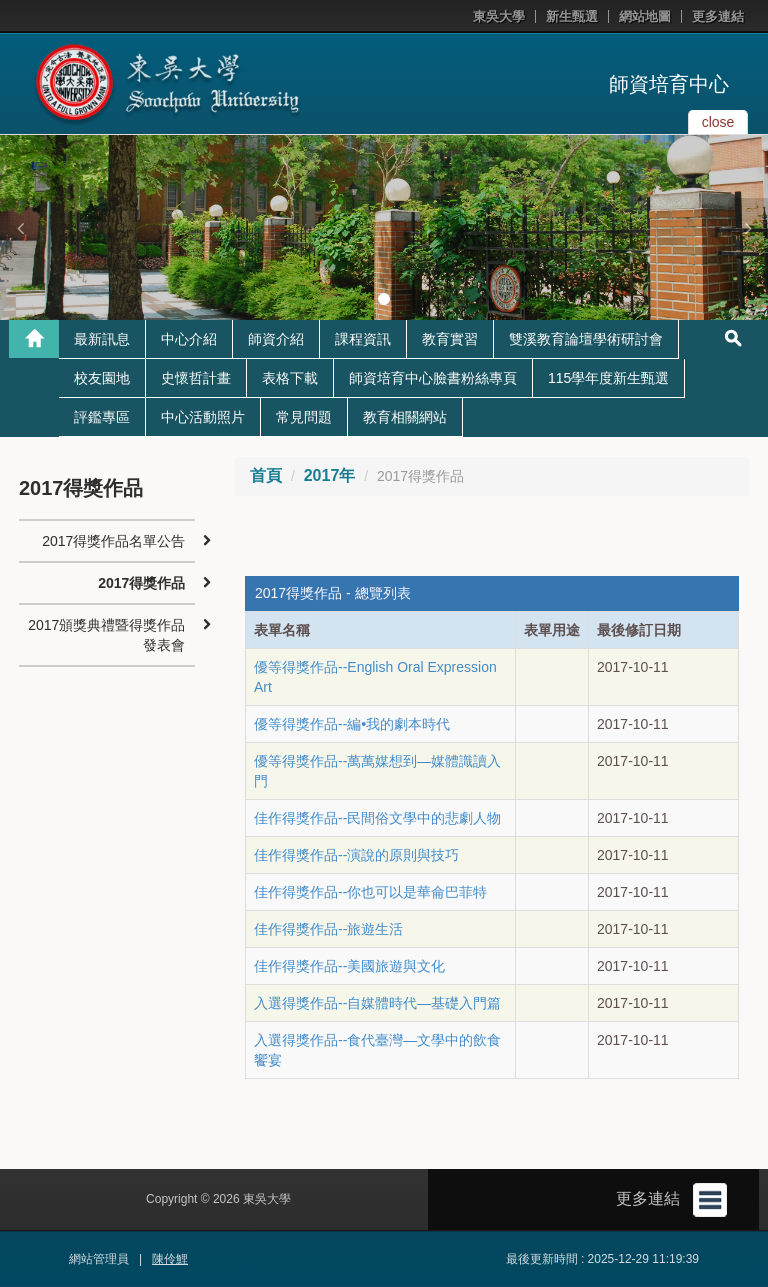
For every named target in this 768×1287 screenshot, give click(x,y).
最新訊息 (102, 339)
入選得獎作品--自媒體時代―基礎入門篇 (377, 1003)
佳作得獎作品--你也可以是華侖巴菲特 (370, 892)
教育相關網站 (405, 417)
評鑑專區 (102, 417)
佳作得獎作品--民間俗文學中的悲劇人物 (377, 818)
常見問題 (304, 417)
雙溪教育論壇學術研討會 (586, 339)
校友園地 (102, 378)
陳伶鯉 (170, 1259)
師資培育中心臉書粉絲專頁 (433, 378)
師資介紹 (276, 339)
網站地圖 (645, 16)
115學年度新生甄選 (608, 378)
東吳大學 (499, 16)
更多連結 (718, 16)
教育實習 (450, 339)
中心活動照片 (203, 417)
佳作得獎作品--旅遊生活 (328, 929)
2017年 (330, 475)
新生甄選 (572, 16)
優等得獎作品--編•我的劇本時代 (352, 724)
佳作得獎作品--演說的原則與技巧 (356, 855)
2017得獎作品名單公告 (113, 541)
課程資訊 (363, 339)
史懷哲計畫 (196, 378)
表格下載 (290, 378)
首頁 (266, 475)
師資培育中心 (669, 84)
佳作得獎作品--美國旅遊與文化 (349, 966)
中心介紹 (189, 339)
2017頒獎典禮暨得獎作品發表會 (106, 635)
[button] (20, 228)
